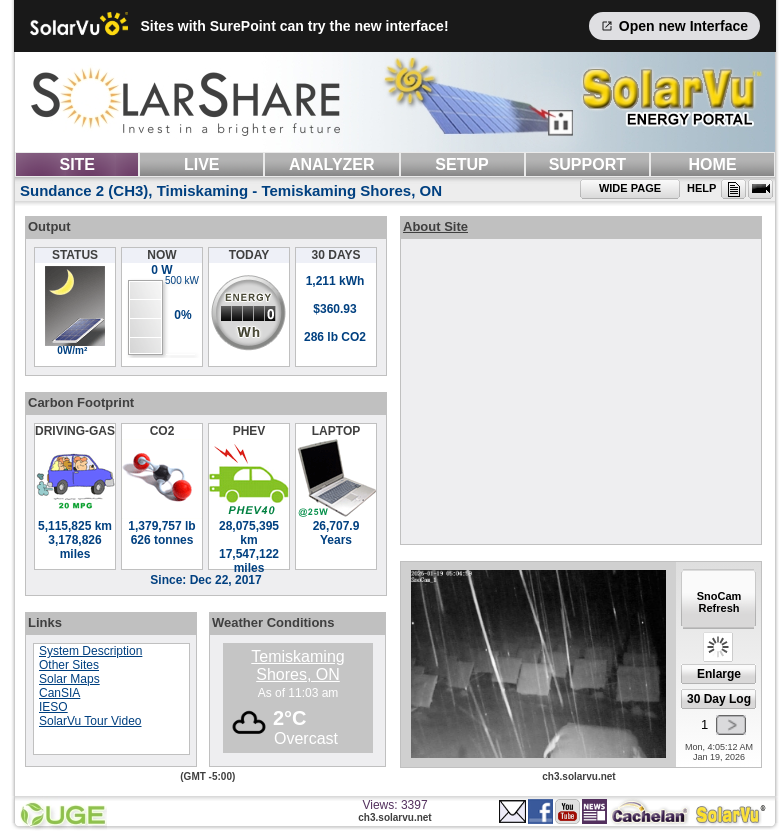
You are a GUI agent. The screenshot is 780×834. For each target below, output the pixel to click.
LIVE (202, 164)
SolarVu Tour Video (90, 721)
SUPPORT (587, 164)
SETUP (461, 164)
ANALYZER (332, 164)
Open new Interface (674, 26)
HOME (713, 164)
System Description (90, 651)
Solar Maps (69, 679)
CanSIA (59, 693)
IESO (53, 707)
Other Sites (69, 665)
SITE (77, 164)
